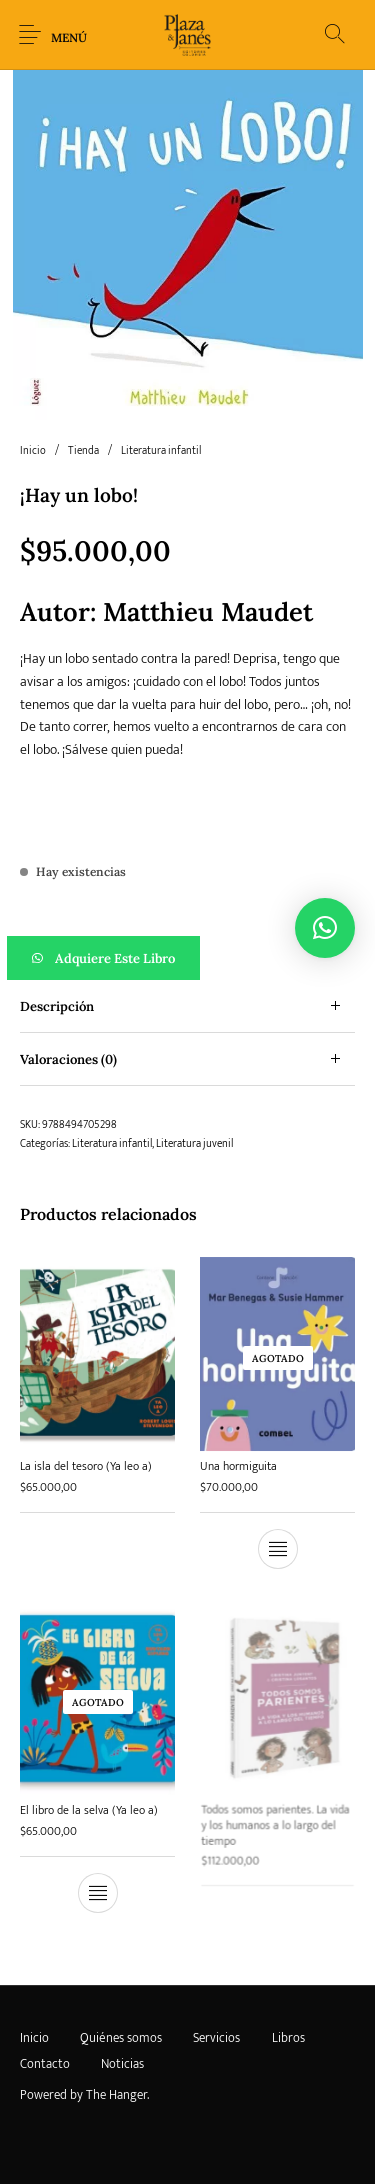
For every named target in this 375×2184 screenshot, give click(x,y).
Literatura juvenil (194, 1144)
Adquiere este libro (115, 958)
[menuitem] (34, 2039)
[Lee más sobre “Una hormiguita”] (277, 1549)
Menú (69, 37)
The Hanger (116, 2095)
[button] (187, 958)
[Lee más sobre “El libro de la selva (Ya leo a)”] (98, 1888)
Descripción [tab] (57, 1006)
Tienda (83, 451)
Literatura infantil (161, 451)
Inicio (33, 451)
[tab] (187, 1006)
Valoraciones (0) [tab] (68, 1059)
